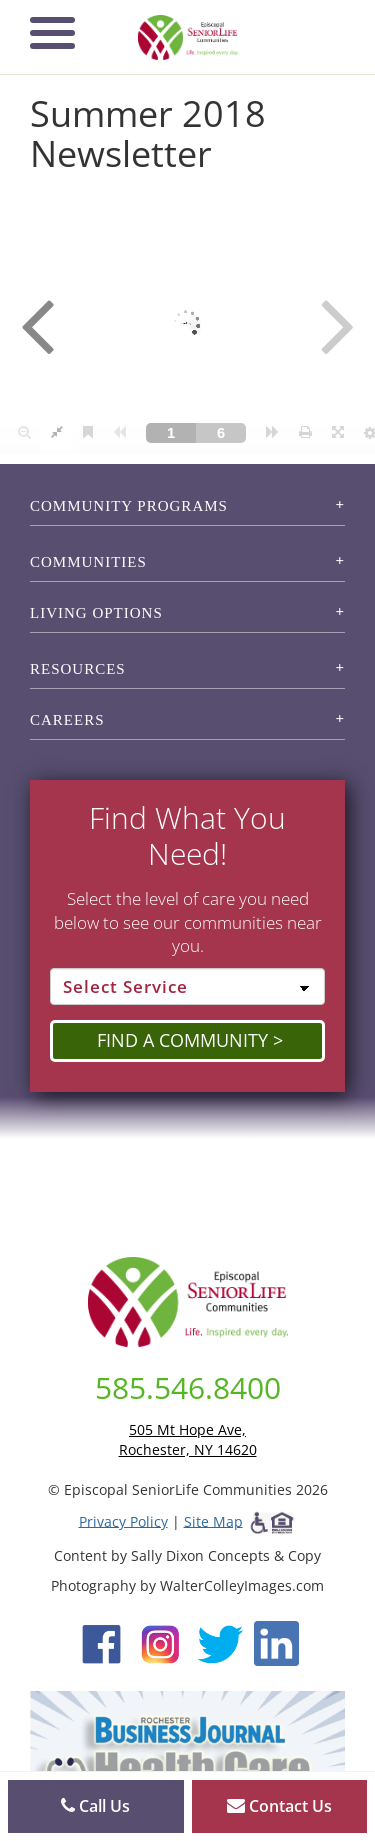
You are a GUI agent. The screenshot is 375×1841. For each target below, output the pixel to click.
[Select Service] (187, 987)
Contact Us (279, 1806)
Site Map (213, 1520)
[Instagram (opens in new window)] (160, 1641)
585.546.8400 (188, 1387)
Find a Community (182, 1040)
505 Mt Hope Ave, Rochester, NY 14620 (188, 1439)
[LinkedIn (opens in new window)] (276, 1641)
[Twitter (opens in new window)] (219, 1641)
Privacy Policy (123, 1520)
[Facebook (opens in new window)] (101, 1641)
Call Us (95, 1806)
